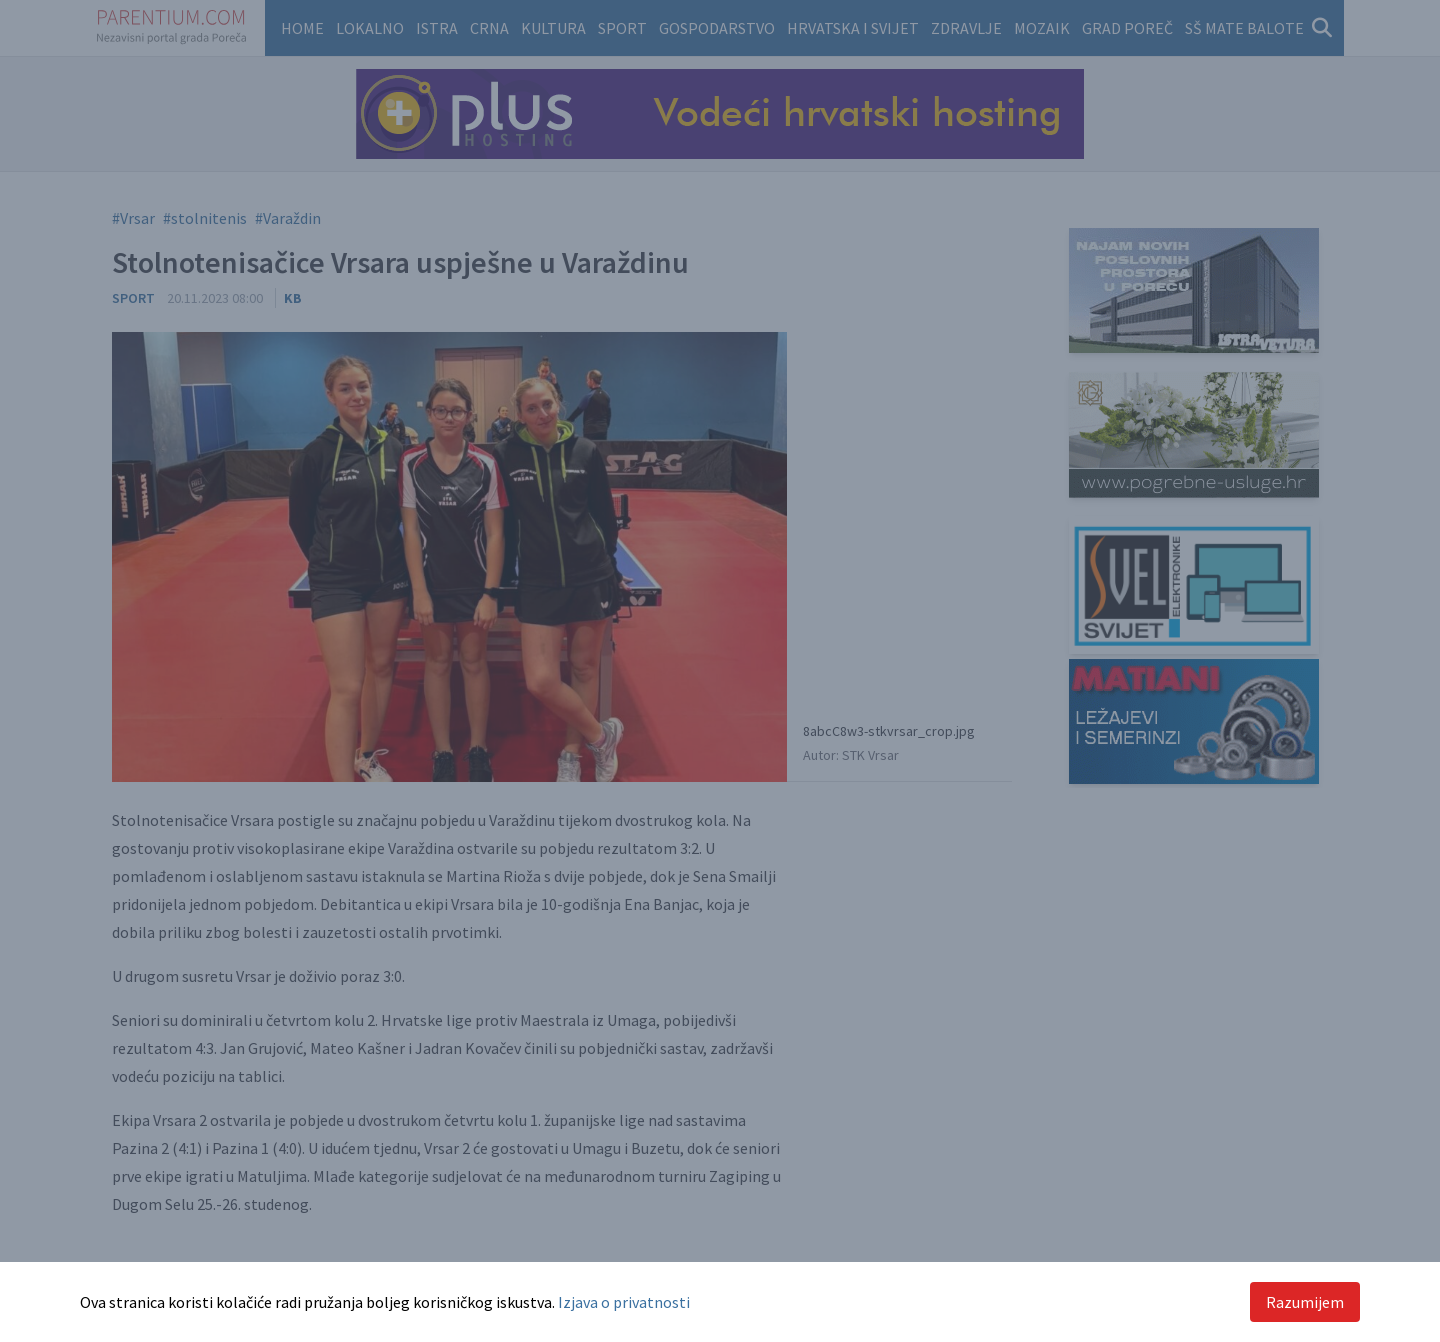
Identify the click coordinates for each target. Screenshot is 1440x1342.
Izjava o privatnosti (624, 1302)
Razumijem (1305, 1302)
